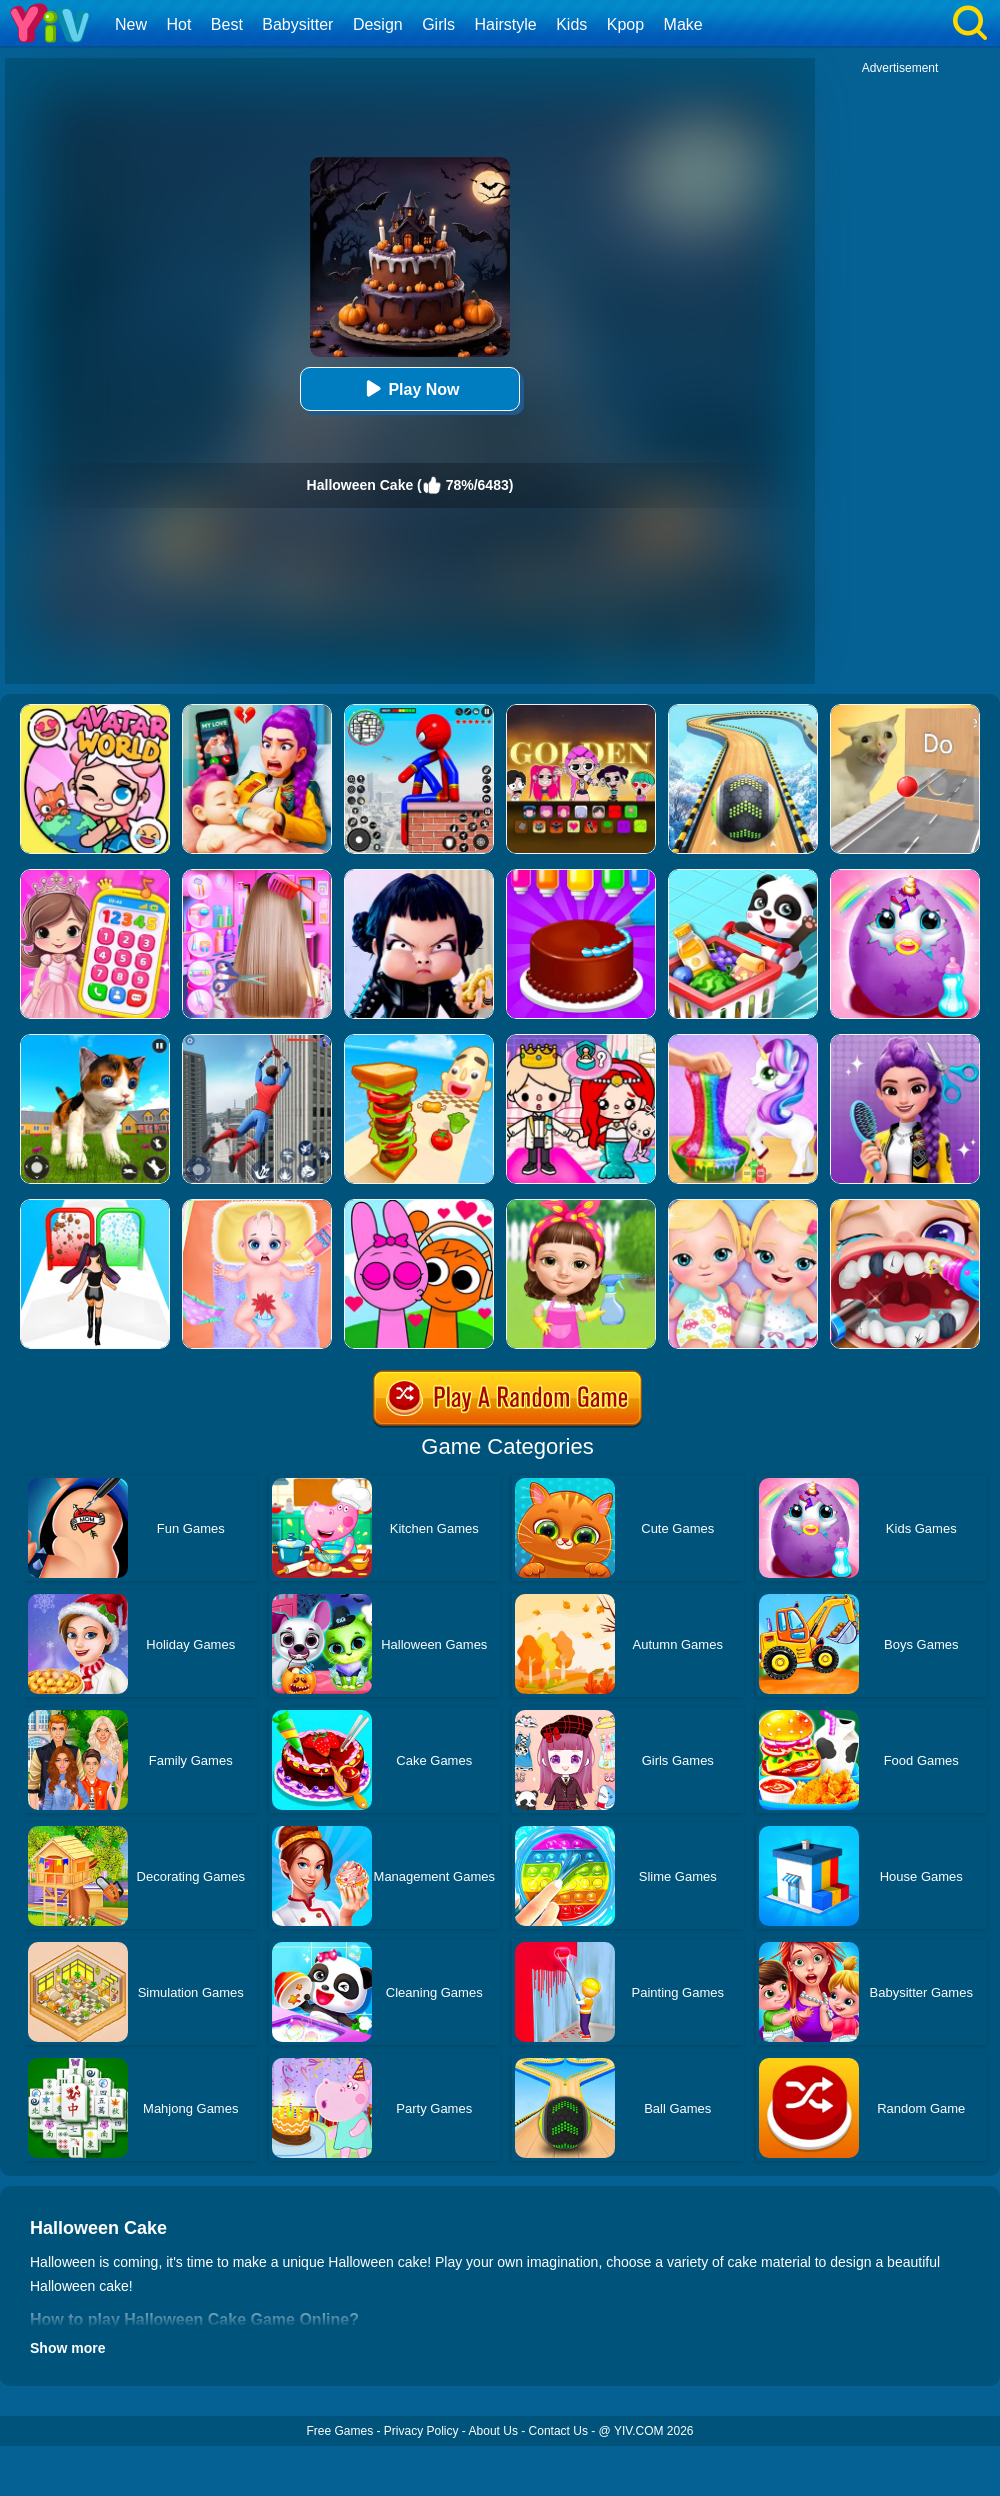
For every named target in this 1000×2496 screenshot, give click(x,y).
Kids (571, 24)
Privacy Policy (421, 2431)
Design (378, 24)
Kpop (625, 24)
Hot (178, 24)
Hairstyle (506, 24)
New (131, 24)
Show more (67, 2348)
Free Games (339, 2431)
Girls (438, 24)
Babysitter (297, 24)
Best (227, 24)
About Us (493, 2431)
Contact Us (558, 2431)
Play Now (409, 388)
